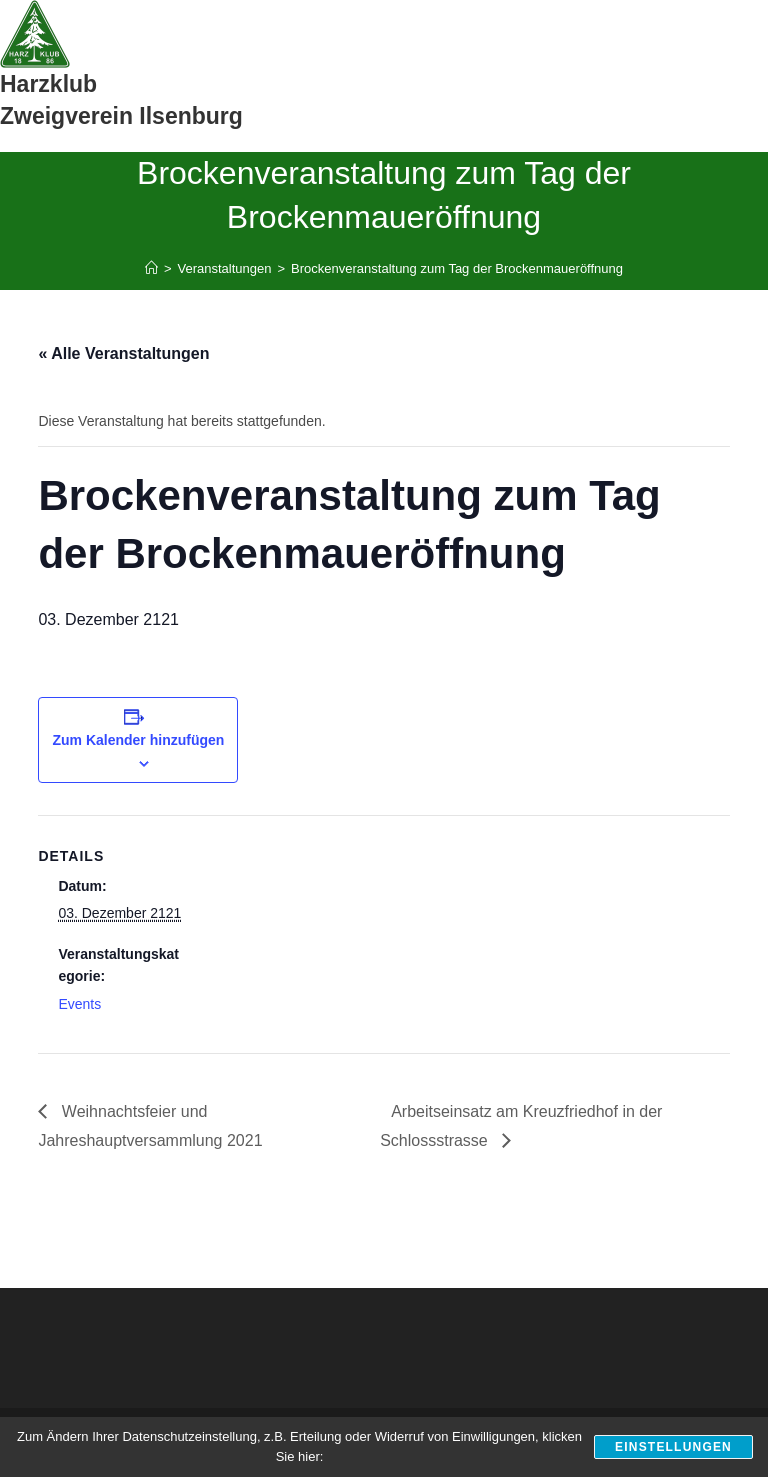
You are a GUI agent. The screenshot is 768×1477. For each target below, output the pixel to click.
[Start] (151, 268)
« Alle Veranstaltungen (123, 353)
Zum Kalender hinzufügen (138, 740)
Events (79, 1004)
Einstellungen (673, 1447)
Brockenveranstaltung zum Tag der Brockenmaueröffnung (457, 268)
